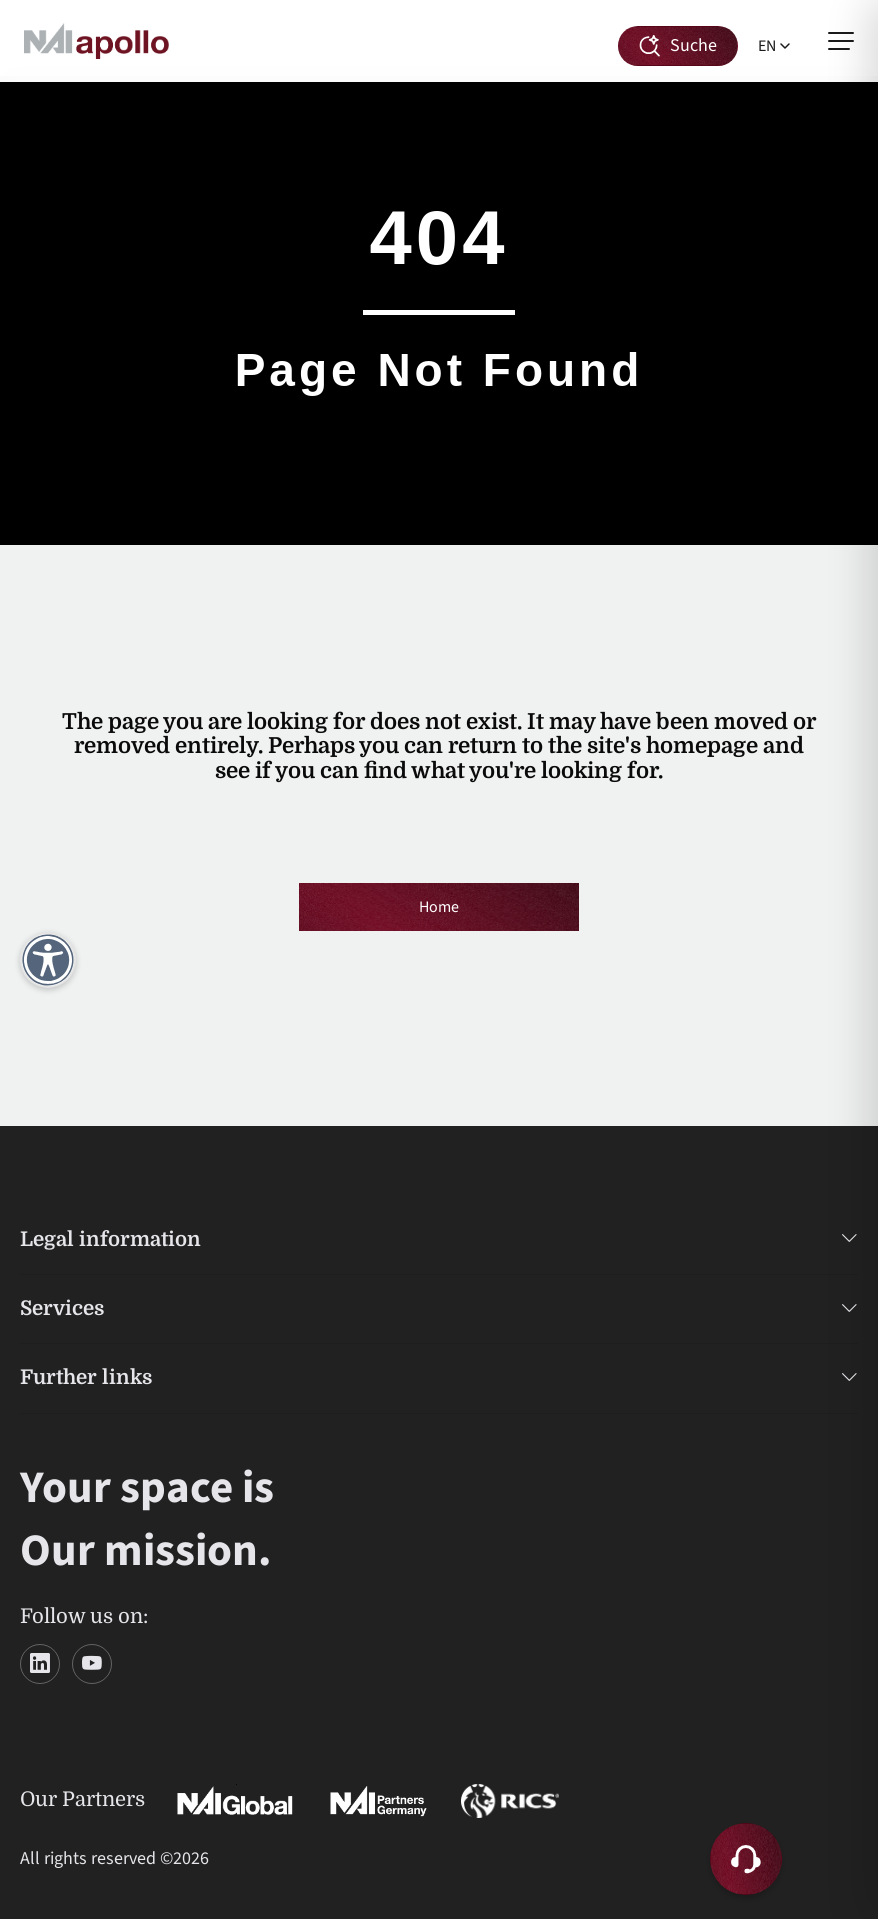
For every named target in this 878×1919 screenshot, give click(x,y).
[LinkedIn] (40, 1664)
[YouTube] (92, 1664)
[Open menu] (841, 41)
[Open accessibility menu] (48, 960)
